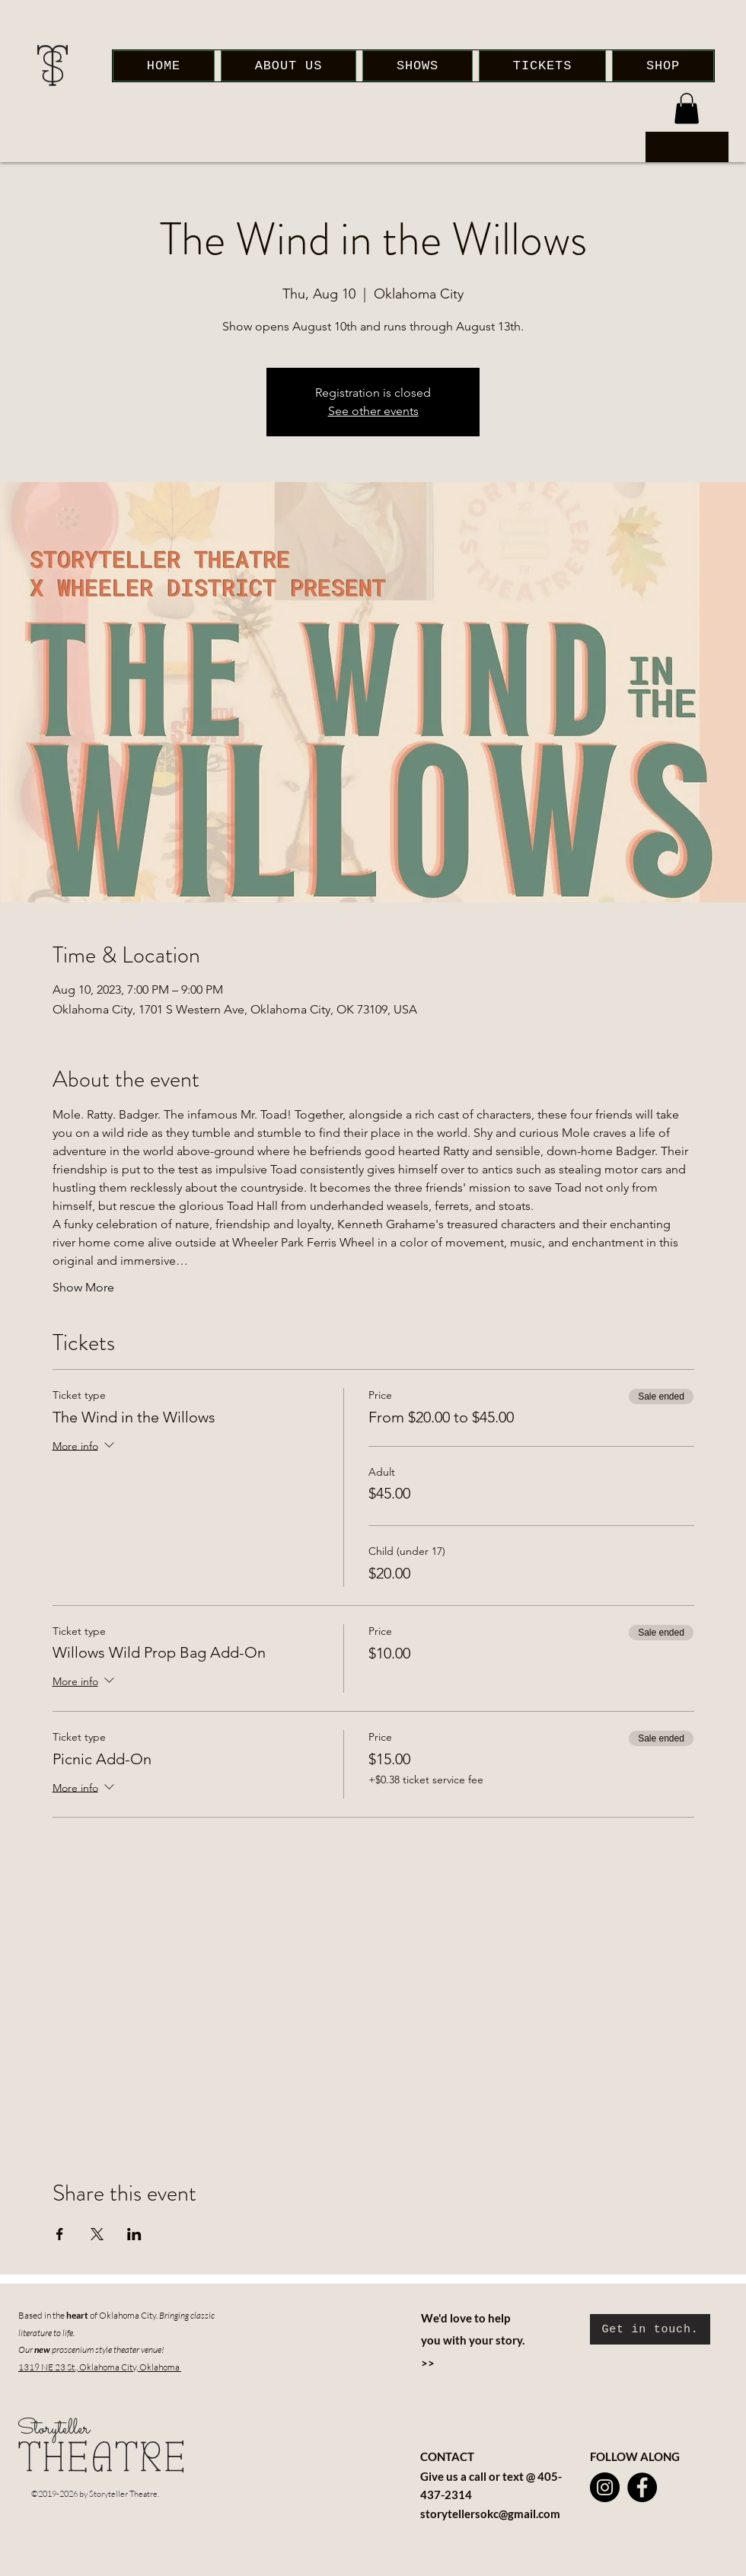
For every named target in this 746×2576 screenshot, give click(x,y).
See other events (373, 411)
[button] (687, 108)
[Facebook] (642, 2487)
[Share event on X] (97, 2234)
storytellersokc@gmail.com (490, 2513)
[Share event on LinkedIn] (134, 2234)
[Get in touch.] (650, 2329)
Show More (83, 1287)
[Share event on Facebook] (60, 2234)
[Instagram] (605, 2487)
